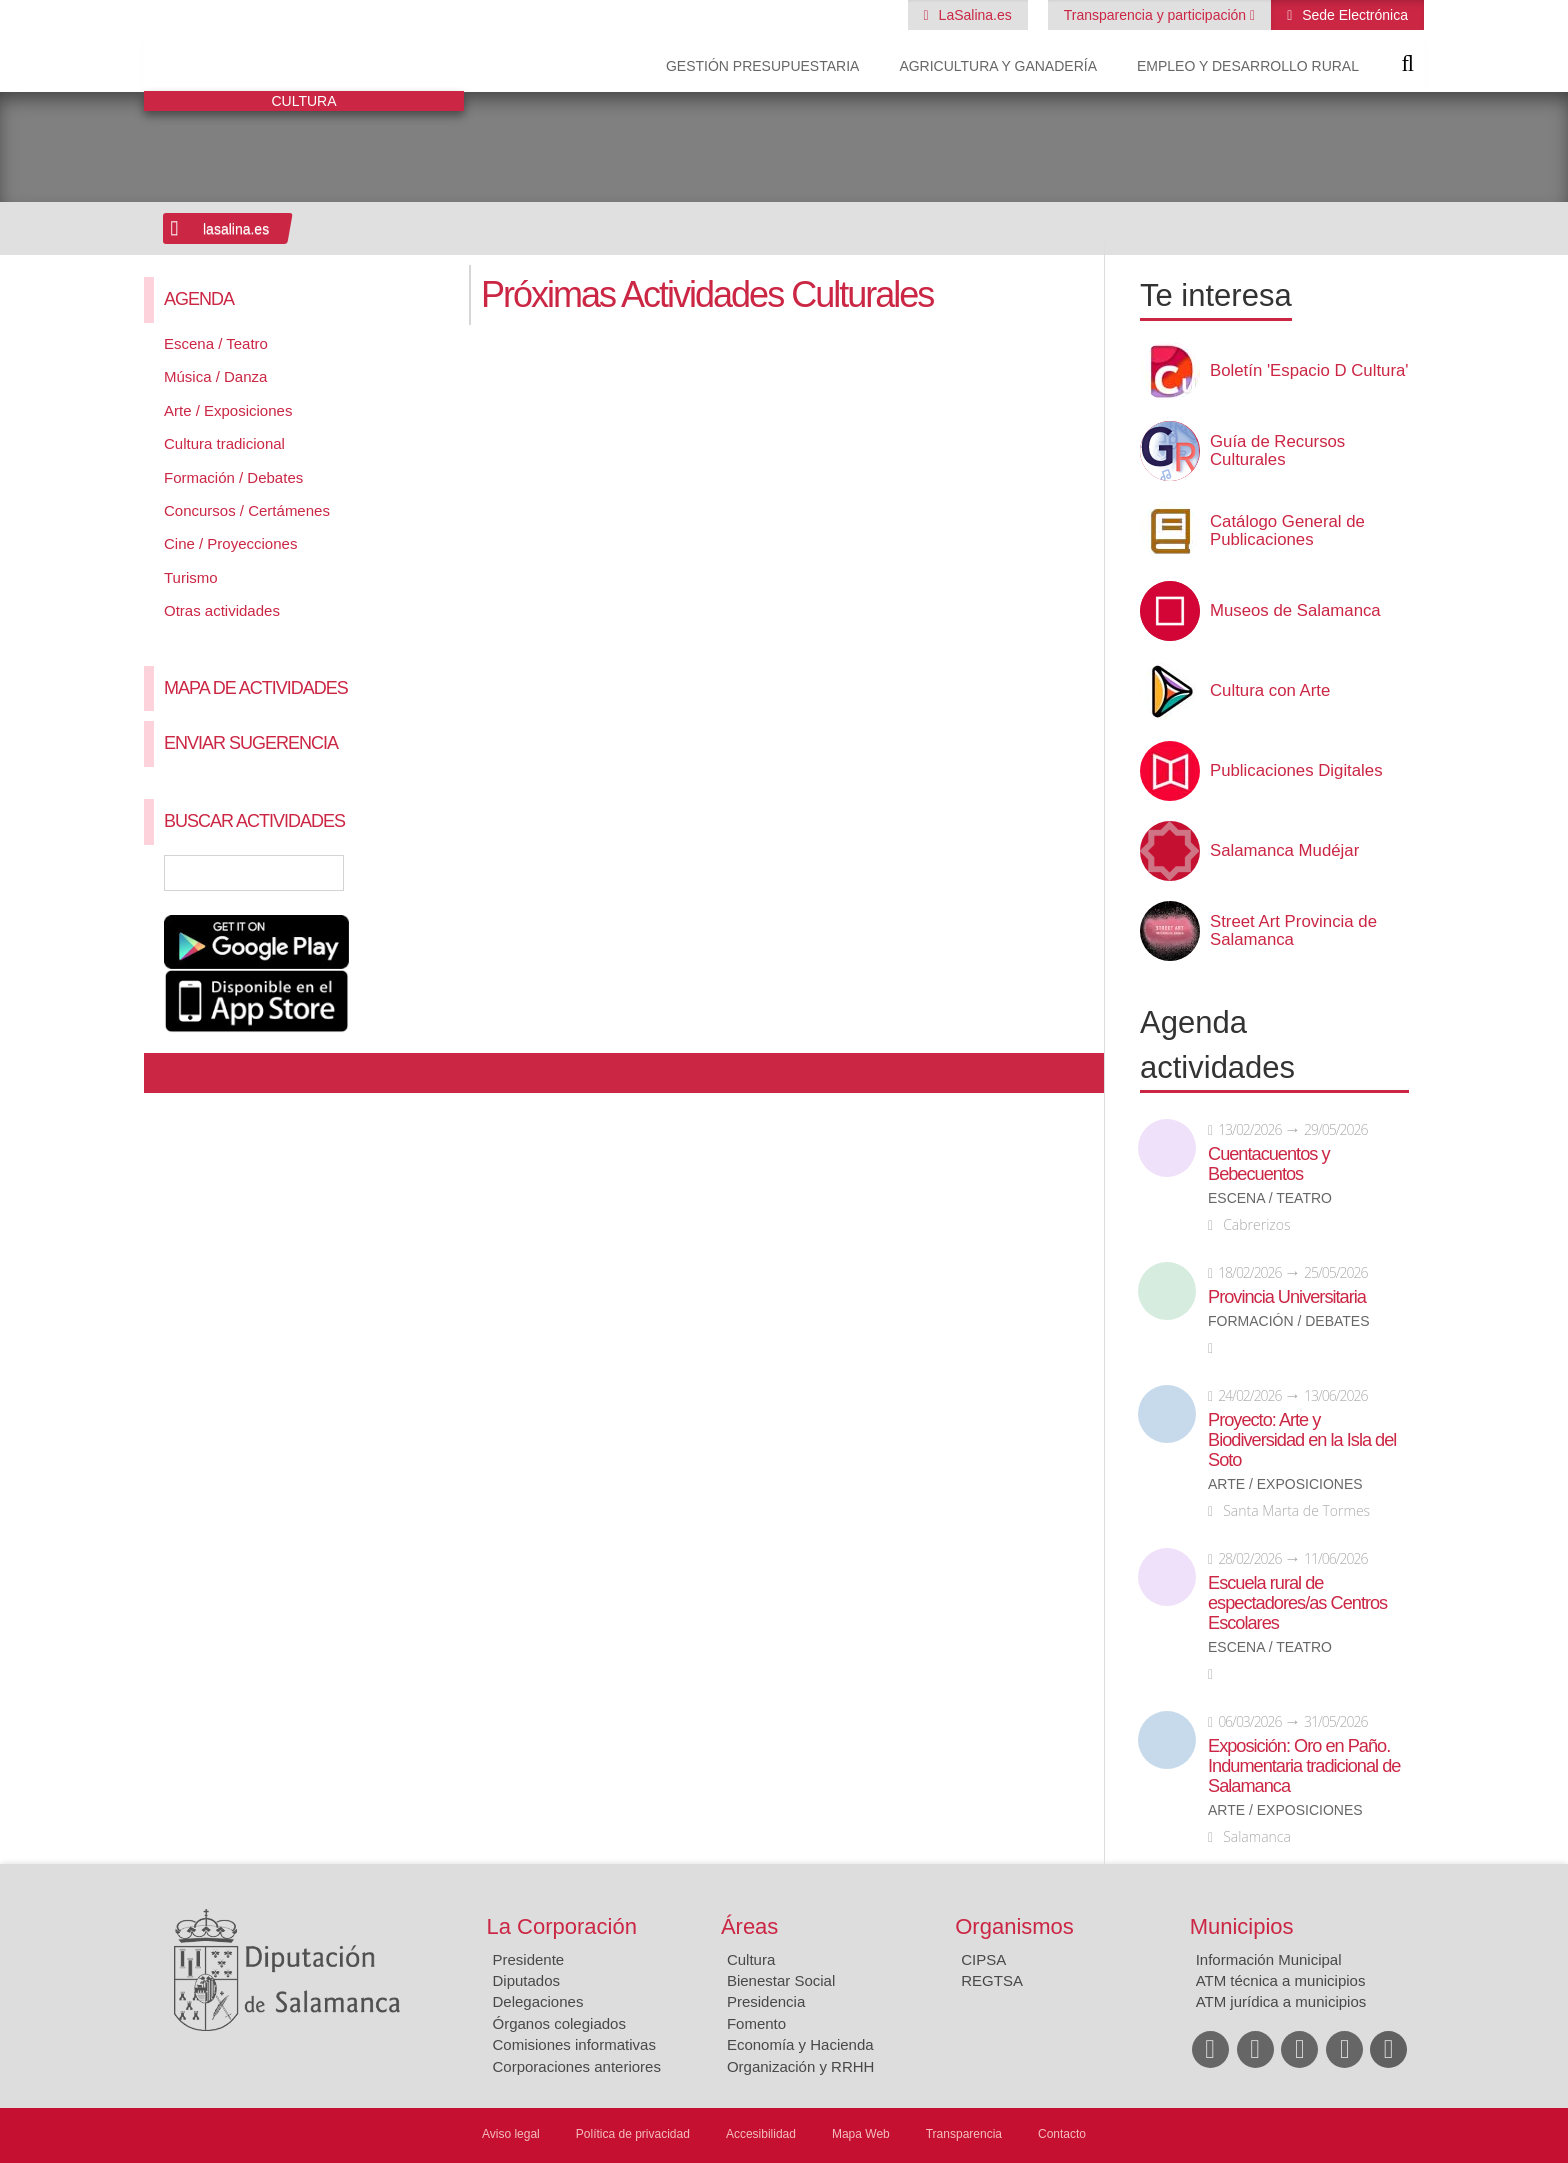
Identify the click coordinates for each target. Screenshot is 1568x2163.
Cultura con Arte (1270, 691)
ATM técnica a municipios (1281, 1980)
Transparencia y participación (1157, 15)
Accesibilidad (761, 2134)
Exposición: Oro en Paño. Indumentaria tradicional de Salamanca (1304, 1766)
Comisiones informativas (574, 2044)
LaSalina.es (973, 15)
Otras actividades (222, 610)
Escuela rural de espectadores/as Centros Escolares (1297, 1603)
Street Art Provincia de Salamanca (1293, 931)
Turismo (191, 577)
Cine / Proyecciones (230, 543)
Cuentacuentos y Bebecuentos (1269, 1164)
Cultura (751, 1959)
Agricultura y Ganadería (998, 66)
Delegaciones (538, 2001)
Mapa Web (861, 2134)
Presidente (529, 1959)
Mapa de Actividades (256, 688)
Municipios (1242, 1926)
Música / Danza (215, 376)
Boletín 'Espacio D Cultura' (1309, 371)
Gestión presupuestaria (762, 66)
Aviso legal (511, 2134)
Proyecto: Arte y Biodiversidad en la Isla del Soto (1302, 1440)
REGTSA (992, 1980)
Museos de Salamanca (1295, 611)
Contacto (1062, 2134)
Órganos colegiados (559, 2023)
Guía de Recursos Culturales (1277, 451)
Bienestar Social (781, 1980)
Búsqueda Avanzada (420, 873)
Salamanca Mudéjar (1284, 851)
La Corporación (562, 1926)
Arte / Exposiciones (228, 410)
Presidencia (766, 2001)
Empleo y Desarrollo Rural (1248, 66)
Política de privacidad (633, 2134)
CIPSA (983, 1959)
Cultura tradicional (224, 443)
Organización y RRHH (801, 2066)
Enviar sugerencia (251, 743)
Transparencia (964, 2134)
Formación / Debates (233, 477)
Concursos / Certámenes (247, 510)
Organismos (1014, 1926)
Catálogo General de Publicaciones (1287, 531)
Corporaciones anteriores (577, 2066)
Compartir (169, 1073)
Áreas (749, 1926)
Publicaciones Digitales (1296, 771)
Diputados (527, 1980)
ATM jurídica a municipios (1281, 2001)
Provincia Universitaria (1287, 1297)
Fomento (756, 2023)
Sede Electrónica (1353, 15)
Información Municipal (1269, 1959)
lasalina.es (236, 229)
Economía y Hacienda (800, 2044)
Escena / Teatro (216, 343)
